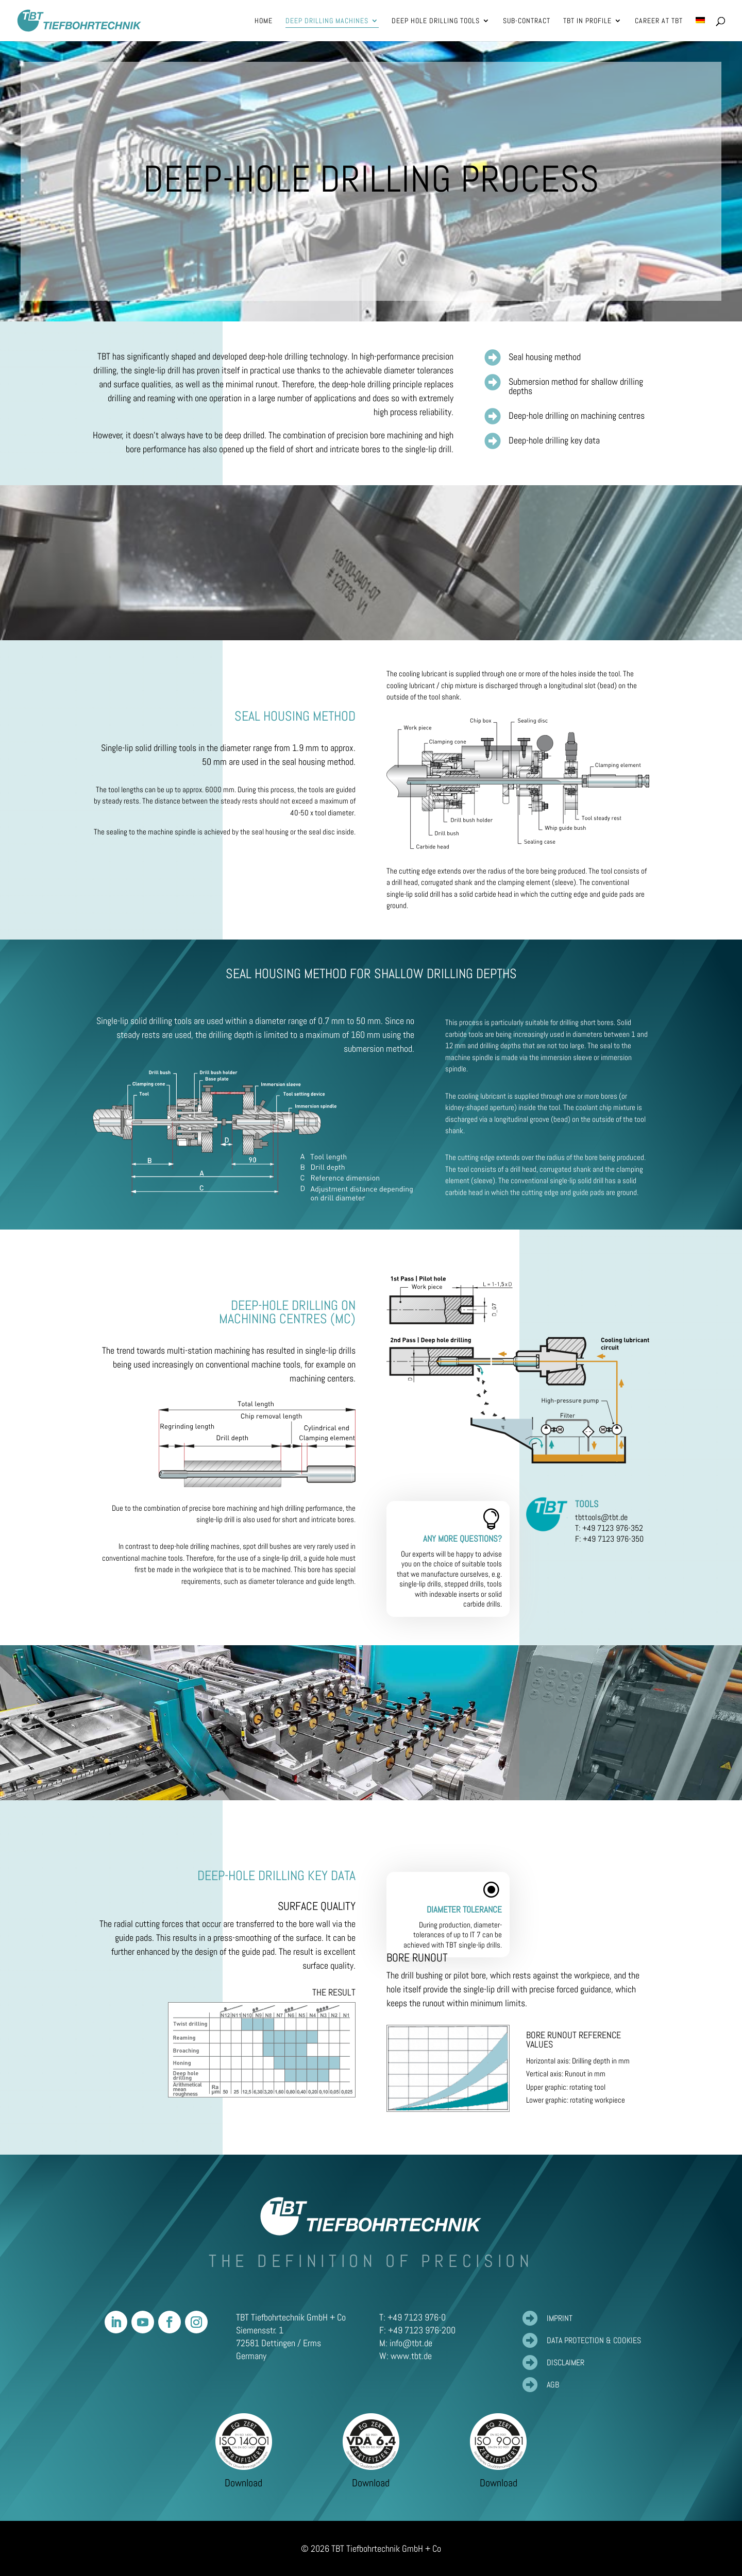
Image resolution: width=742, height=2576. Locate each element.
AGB (553, 2384)
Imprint (559, 2318)
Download (243, 2482)
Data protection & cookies (594, 2340)
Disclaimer (565, 2362)
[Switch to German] (700, 29)
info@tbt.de (411, 2343)
